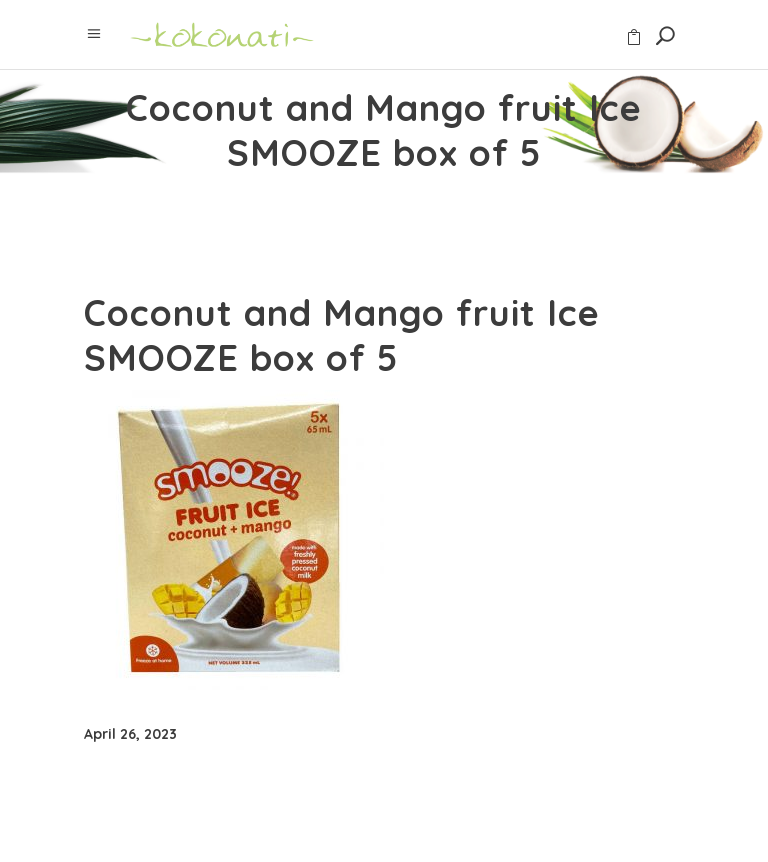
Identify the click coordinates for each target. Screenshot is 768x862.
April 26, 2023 (130, 734)
